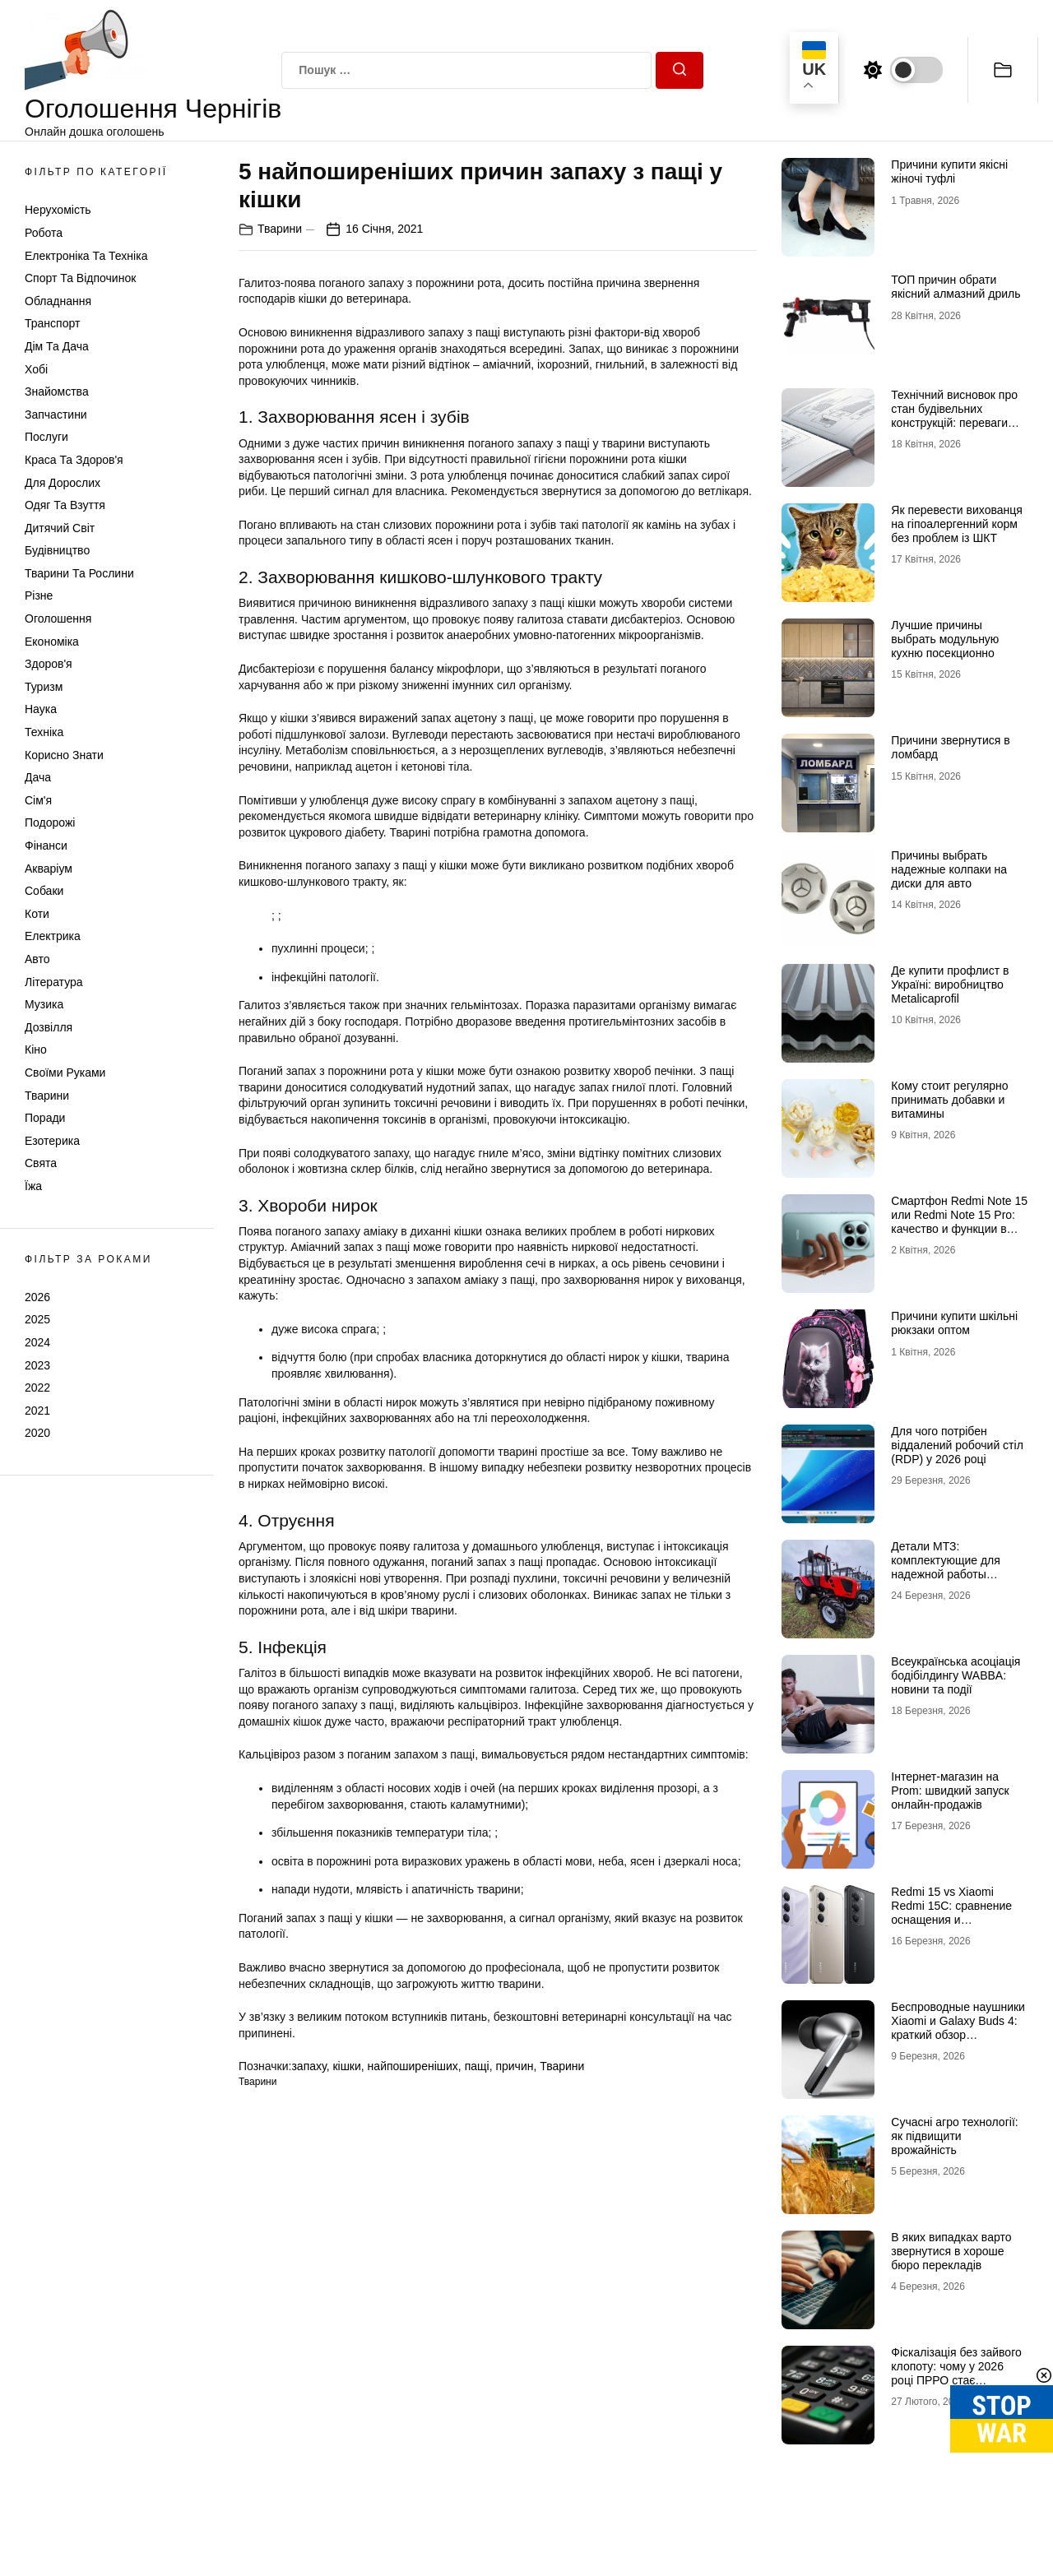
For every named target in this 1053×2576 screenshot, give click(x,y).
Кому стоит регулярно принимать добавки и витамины (949, 1099)
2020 (37, 1432)
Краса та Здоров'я (74, 459)
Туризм (44, 686)
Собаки (44, 890)
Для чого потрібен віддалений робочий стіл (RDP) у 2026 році (957, 1445)
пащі (477, 2066)
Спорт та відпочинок (80, 278)
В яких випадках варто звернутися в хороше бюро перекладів (951, 2251)
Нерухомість (58, 209)
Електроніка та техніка (86, 255)
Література (54, 982)
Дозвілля (48, 1027)
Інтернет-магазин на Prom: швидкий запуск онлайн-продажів (950, 1790)
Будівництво (57, 550)
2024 (37, 1342)
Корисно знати (64, 755)
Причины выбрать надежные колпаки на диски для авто (949, 869)
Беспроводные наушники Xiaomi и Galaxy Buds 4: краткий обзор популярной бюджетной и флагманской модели (959, 2034)
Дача (38, 777)
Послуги (46, 436)
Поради (45, 1117)
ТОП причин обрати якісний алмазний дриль (955, 286)
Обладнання (58, 301)
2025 (37, 1319)
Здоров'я (48, 663)
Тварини (47, 1095)
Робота (44, 232)
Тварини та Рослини (79, 573)
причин (514, 2066)
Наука (41, 709)
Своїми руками (65, 1072)
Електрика (53, 936)
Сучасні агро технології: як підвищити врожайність (954, 2136)
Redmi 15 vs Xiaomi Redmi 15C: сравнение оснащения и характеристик (951, 1912)
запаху (308, 2066)
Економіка (52, 641)
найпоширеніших (413, 2066)
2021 (37, 1410)
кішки (346, 2066)
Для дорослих (62, 482)
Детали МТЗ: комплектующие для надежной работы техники (945, 1567)
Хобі (36, 369)
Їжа (33, 1186)
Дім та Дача (57, 346)
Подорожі (50, 822)
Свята (41, 1163)
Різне (39, 595)
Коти (37, 913)
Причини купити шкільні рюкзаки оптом (954, 1323)
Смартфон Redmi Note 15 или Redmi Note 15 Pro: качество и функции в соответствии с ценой (959, 1221)
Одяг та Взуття (65, 505)
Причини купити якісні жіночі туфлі (949, 171)
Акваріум (48, 868)
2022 (37, 1387)
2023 (37, 1365)
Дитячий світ (60, 528)
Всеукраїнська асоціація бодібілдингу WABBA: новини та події (955, 1675)
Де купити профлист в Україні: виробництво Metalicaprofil (950, 984)
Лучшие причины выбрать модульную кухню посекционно (945, 639)
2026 (37, 1297)
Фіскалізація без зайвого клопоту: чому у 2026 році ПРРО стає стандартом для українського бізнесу (956, 2380)
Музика (44, 1004)
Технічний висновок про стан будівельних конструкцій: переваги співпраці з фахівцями (954, 415)
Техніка (44, 732)
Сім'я (38, 800)
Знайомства (57, 391)
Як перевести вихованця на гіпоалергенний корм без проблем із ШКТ (957, 523)
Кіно (36, 1049)
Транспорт (52, 323)
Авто (37, 959)
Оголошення (58, 618)
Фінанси (46, 845)
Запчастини (56, 414)
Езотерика (52, 1140)
